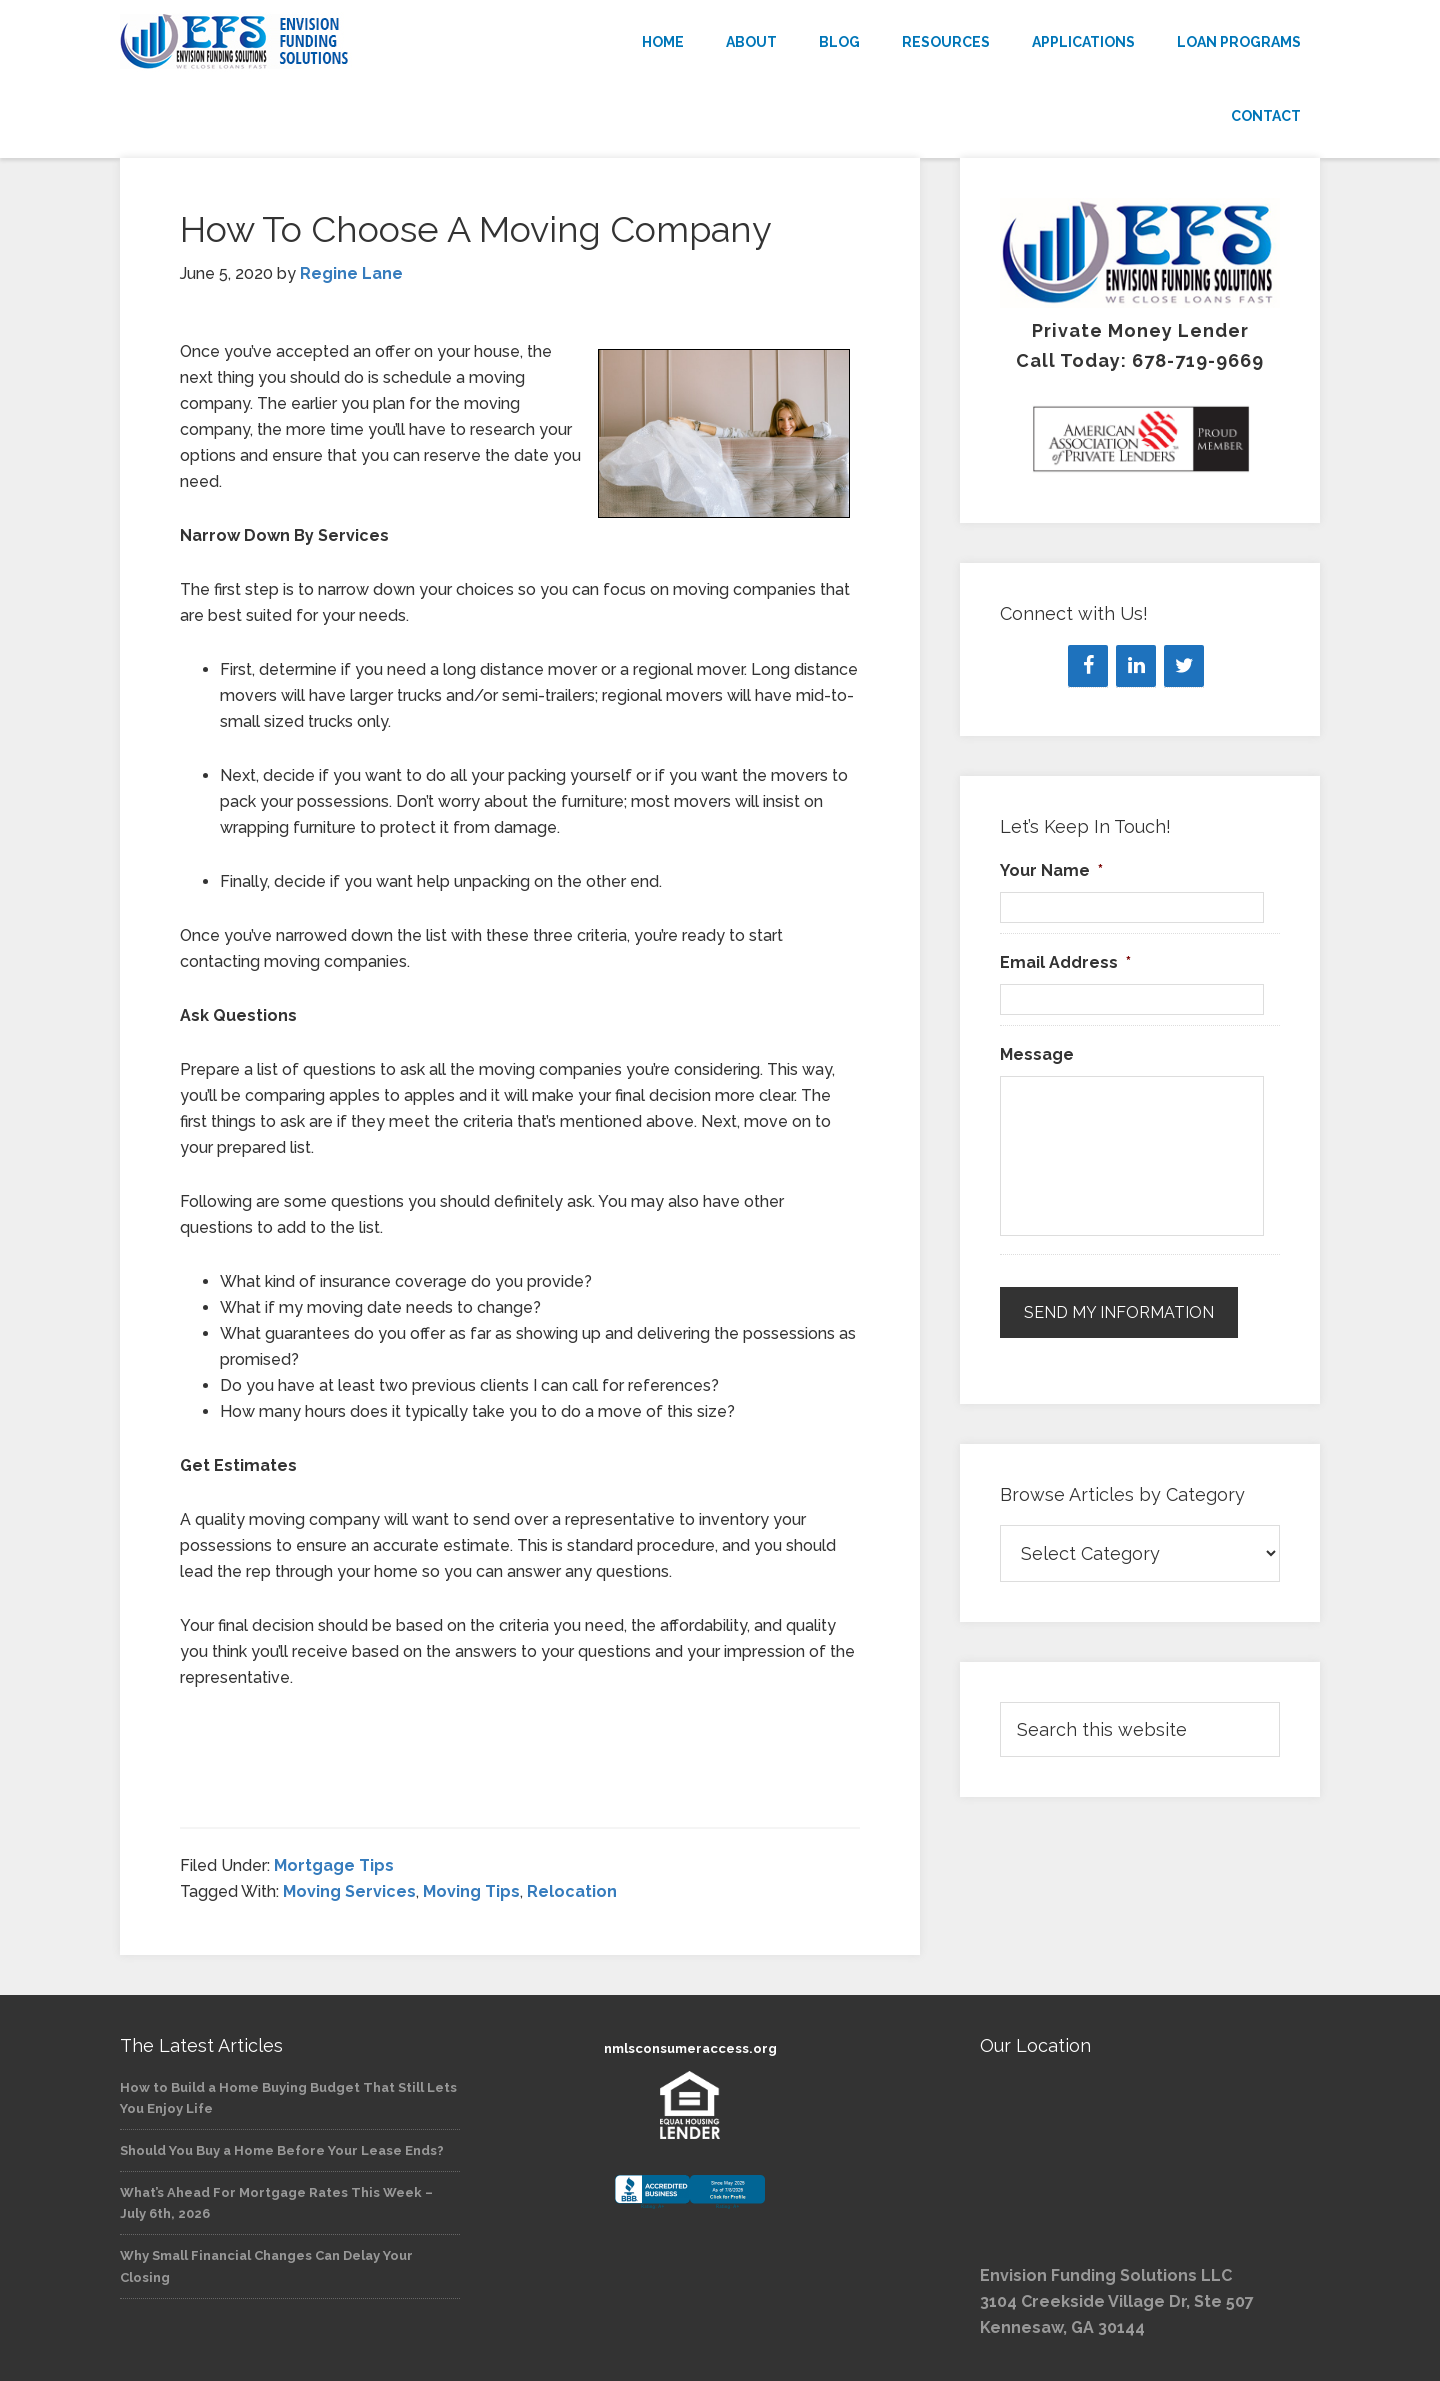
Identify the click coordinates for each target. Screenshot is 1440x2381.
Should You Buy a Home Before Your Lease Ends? (282, 2150)
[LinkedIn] (1136, 666)
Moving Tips (471, 1891)
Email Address (1065, 962)
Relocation (572, 1891)
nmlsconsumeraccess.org (690, 2048)
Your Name (1051, 870)
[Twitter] (1184, 666)
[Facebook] (1088, 666)
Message (1037, 1054)
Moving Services (349, 1891)
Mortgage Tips (334, 1865)
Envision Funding (300, 42)
